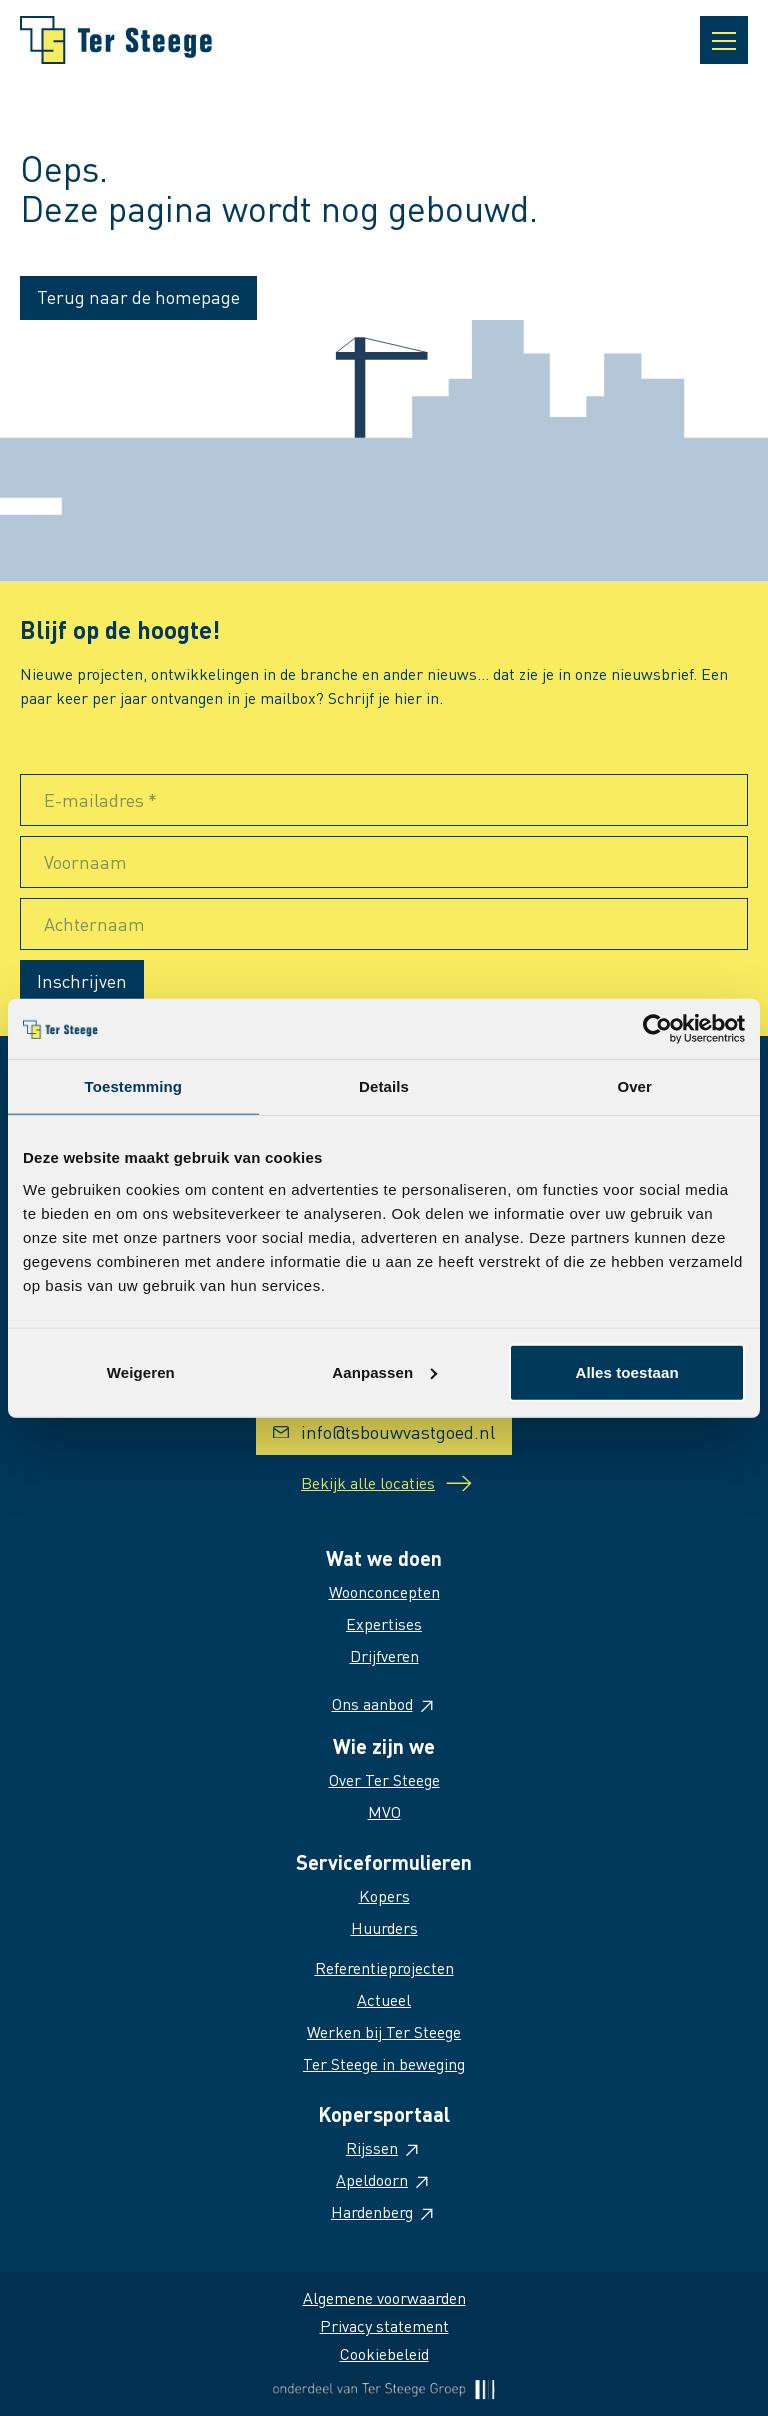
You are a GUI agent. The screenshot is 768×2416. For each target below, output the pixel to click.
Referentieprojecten (384, 1967)
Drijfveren (384, 1655)
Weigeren (141, 1371)
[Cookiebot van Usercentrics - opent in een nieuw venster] (657, 1029)
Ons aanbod (384, 1703)
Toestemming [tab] (134, 1086)
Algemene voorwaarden (384, 2297)
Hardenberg (384, 2211)
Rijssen (384, 2147)
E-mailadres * (100, 799)
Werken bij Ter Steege (384, 2031)
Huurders (384, 1927)
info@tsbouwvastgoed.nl (384, 1431)
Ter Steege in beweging (384, 2063)
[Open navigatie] (724, 40)
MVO (384, 1811)
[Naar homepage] (116, 40)
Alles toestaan (627, 1371)
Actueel (384, 1999)
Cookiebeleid (384, 2353)
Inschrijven (82, 980)
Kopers (384, 1895)
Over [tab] (634, 1086)
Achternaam (94, 923)
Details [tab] (384, 1086)
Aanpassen (384, 1371)
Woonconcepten (384, 1591)
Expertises (384, 1623)
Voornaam (85, 861)
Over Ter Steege (384, 1779)
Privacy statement (384, 2325)
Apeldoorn (384, 2179)
